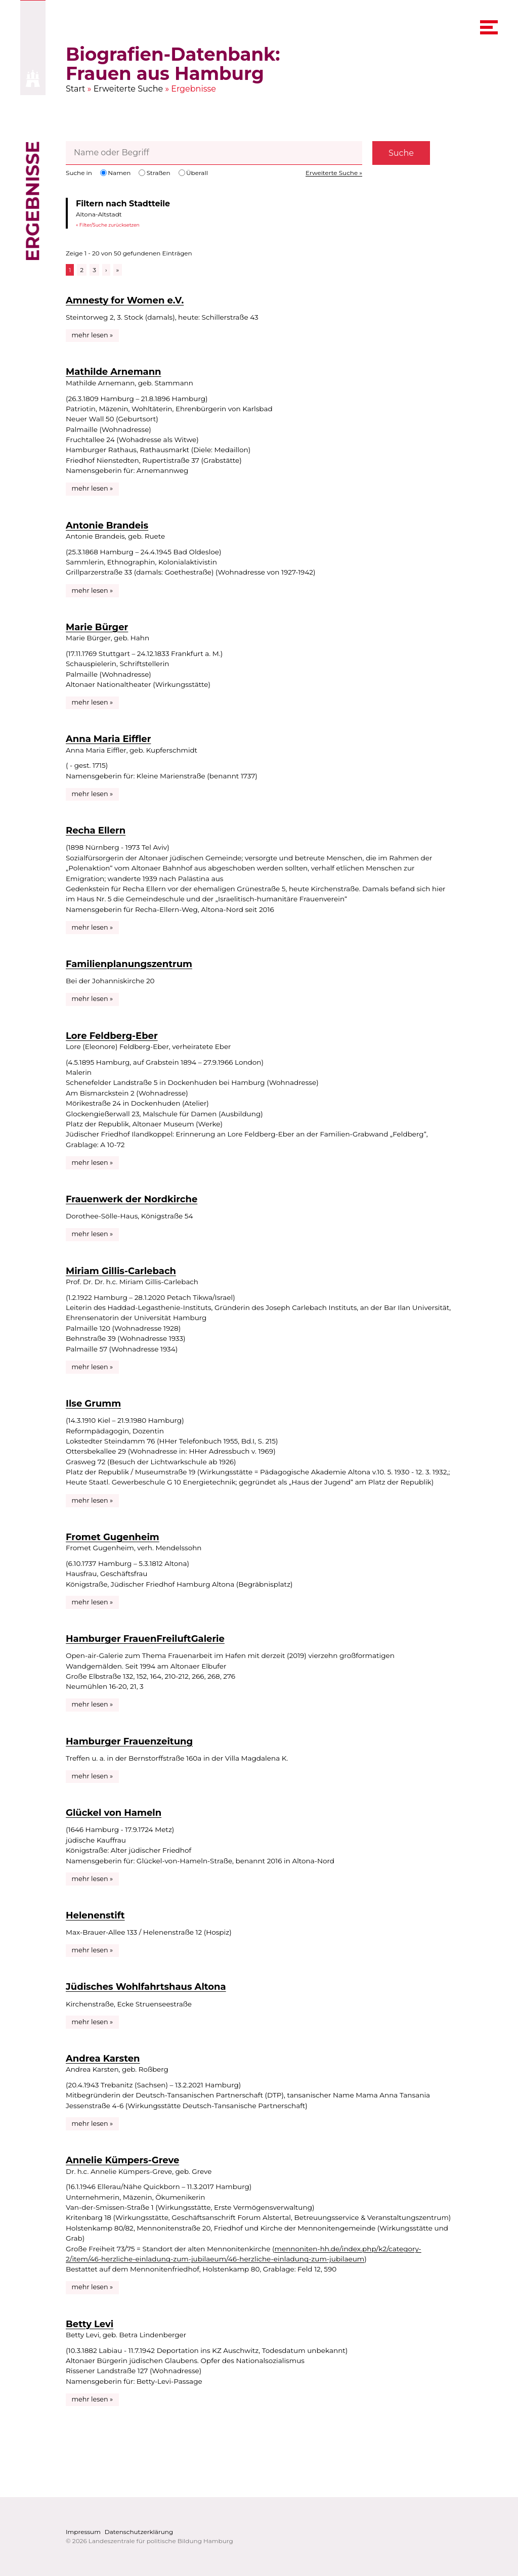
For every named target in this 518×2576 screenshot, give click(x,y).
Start (75, 89)
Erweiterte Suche (128, 89)
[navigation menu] (489, 27)
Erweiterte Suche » (334, 173)
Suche (401, 153)
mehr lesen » (92, 335)
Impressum (83, 2532)
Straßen (154, 173)
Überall (193, 173)
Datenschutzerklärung (139, 2532)
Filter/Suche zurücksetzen (109, 225)
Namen (115, 173)
